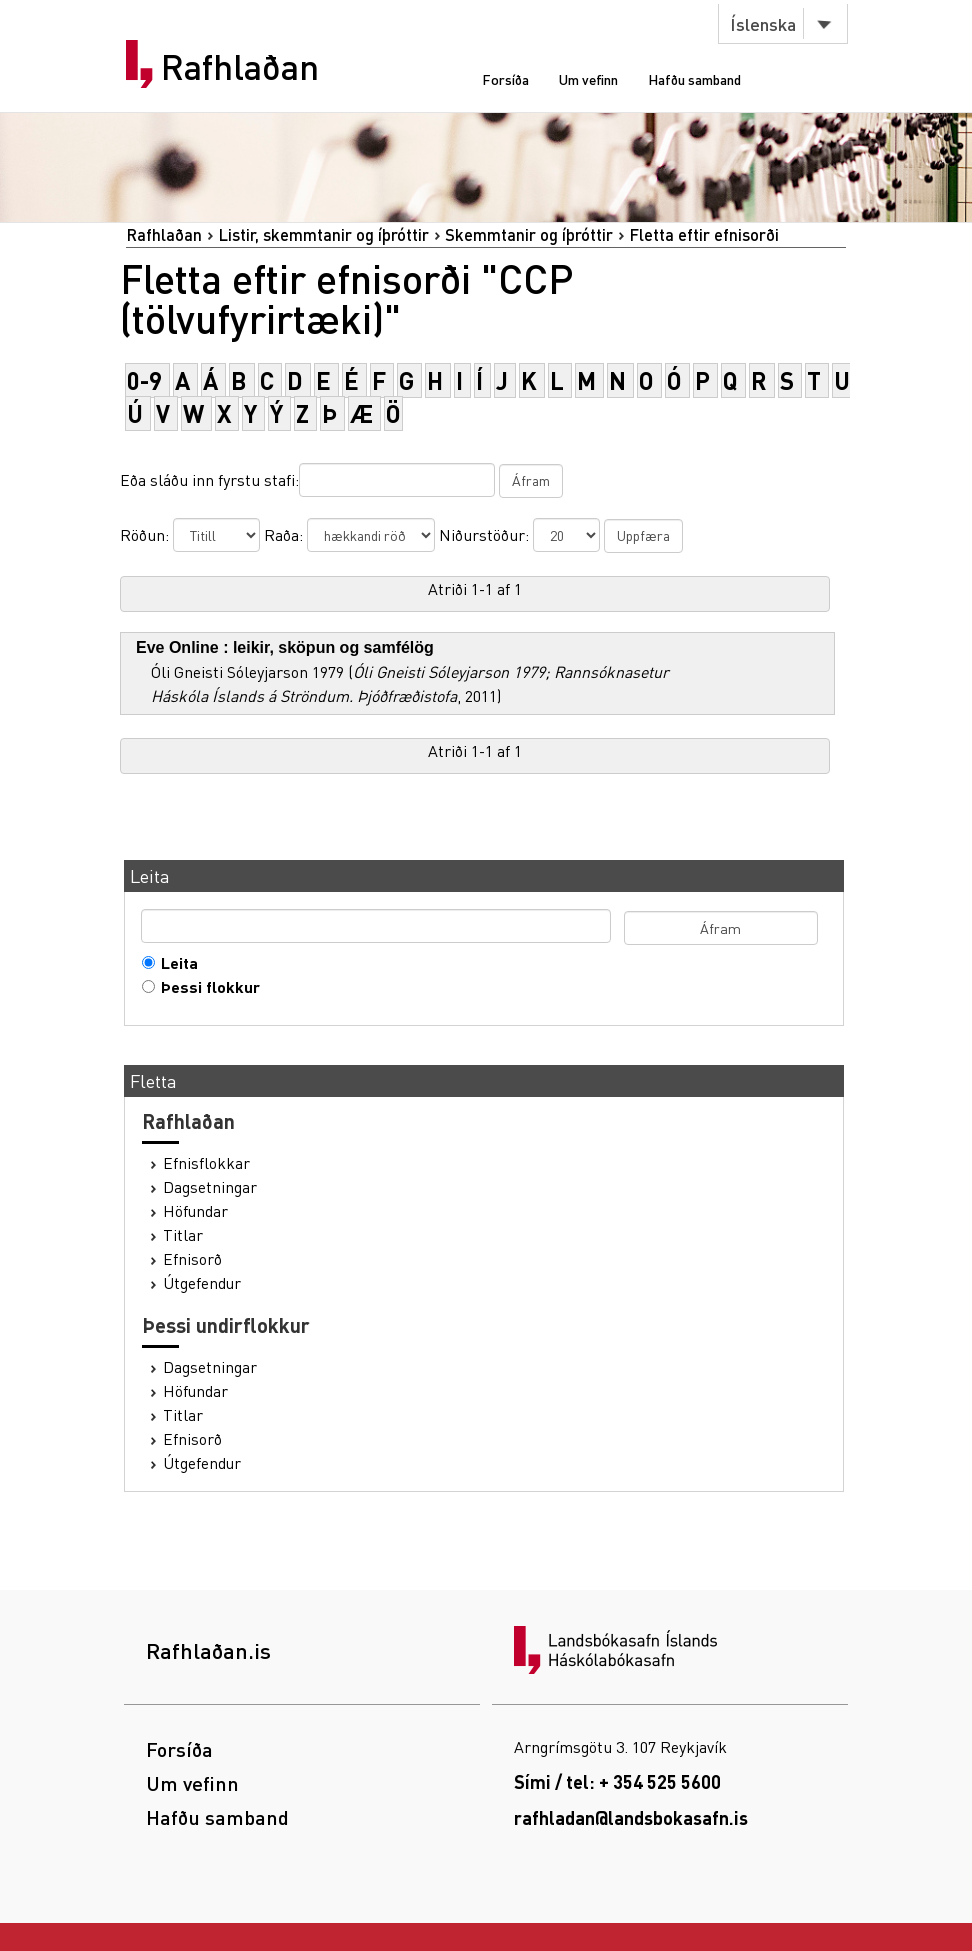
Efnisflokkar (206, 1163)
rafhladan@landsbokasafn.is (631, 1817)
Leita (175, 963)
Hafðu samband (694, 79)
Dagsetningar (210, 1187)
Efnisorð (192, 1259)
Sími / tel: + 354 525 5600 (617, 1781)
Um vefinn (588, 79)
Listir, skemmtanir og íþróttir (323, 234)
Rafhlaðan (240, 67)
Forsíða (505, 79)
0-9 (144, 380)
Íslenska (763, 23)
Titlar (183, 1235)
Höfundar (195, 1211)
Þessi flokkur (206, 987)
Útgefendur (202, 1283)
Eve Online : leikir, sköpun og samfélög (285, 647)
